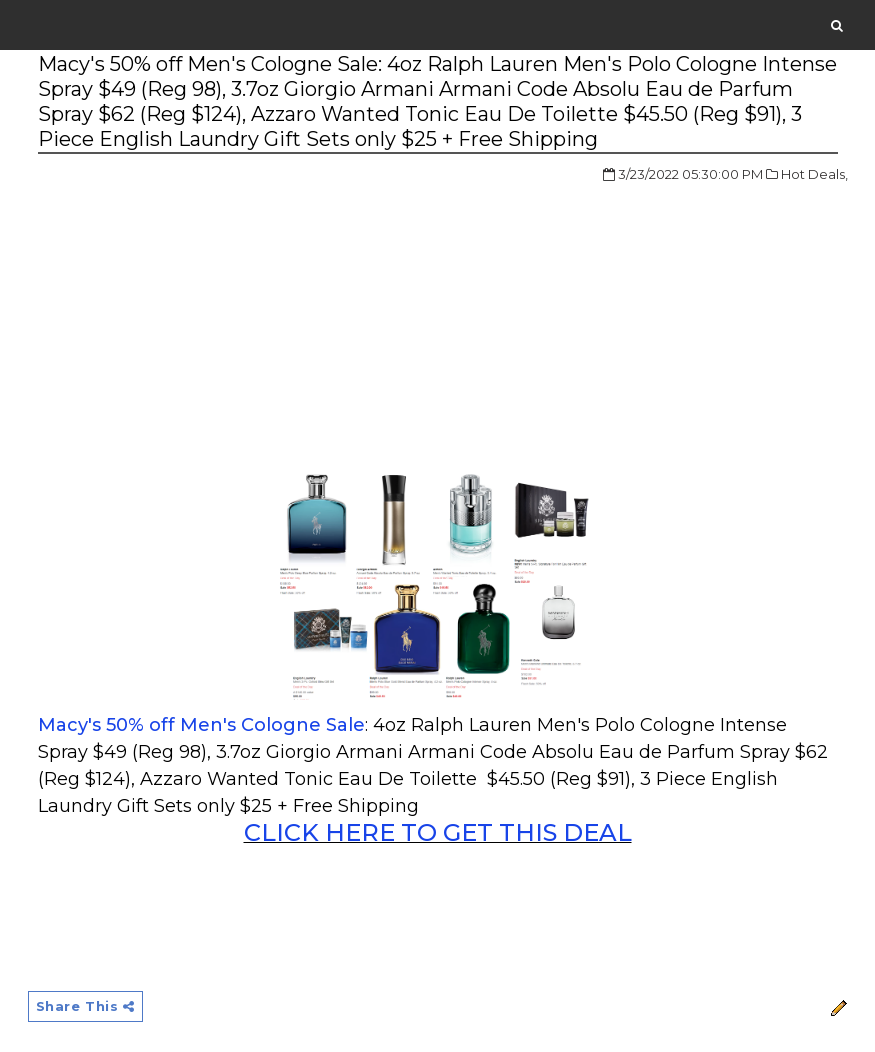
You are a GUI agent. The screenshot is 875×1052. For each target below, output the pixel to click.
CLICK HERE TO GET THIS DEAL (438, 832)
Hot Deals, (814, 174)
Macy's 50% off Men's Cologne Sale (201, 725)
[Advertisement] (206, 314)
